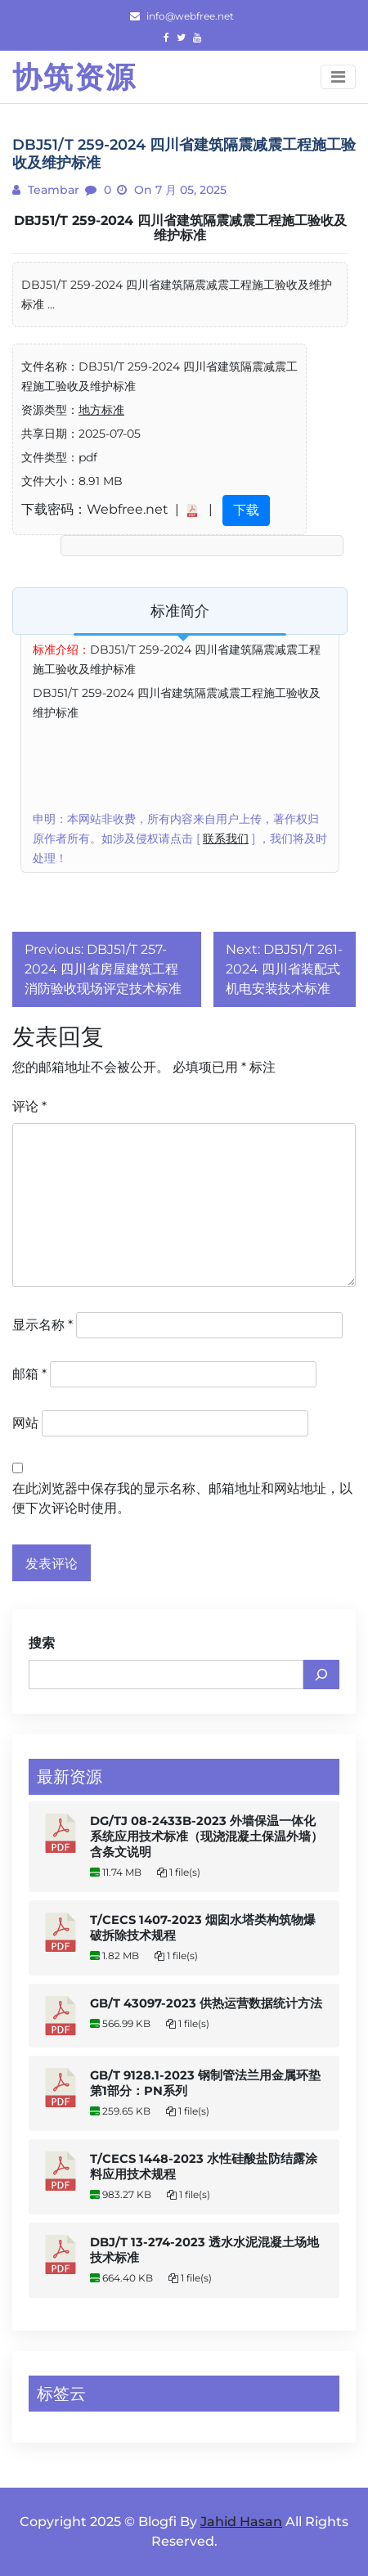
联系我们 (226, 838)
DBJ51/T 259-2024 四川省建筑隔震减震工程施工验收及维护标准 (180, 228)
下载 (246, 510)
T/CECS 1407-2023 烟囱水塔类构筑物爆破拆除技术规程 (203, 1928)
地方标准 (101, 409)
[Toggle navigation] (338, 77)
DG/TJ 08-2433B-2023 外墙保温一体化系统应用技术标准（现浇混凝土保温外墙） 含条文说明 (206, 1836)
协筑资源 (74, 77)
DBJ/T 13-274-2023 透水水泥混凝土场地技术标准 (204, 2250)
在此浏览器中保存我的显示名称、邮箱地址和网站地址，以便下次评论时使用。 (182, 1498)
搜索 (42, 1643)
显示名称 (42, 1325)
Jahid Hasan (241, 2521)
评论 (29, 1106)
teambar (52, 189)
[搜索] (321, 1674)
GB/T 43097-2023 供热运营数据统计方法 (206, 2003)
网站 (25, 1423)
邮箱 (29, 1374)
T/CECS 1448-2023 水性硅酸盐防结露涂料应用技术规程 (203, 2166)
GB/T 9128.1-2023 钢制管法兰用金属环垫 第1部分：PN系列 (205, 2083)
